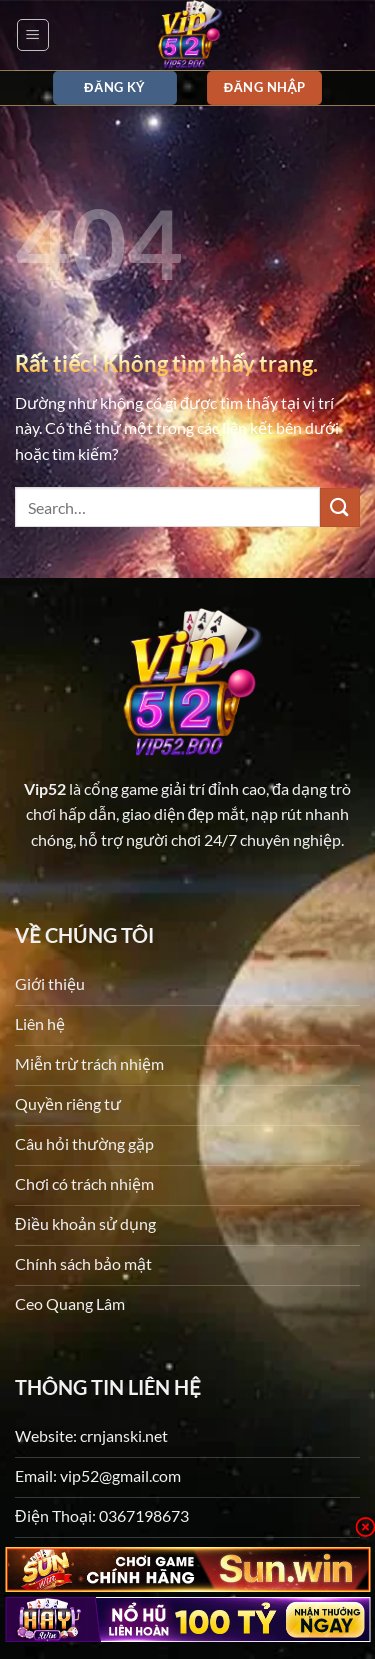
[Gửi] (340, 507)
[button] (33, 35)
